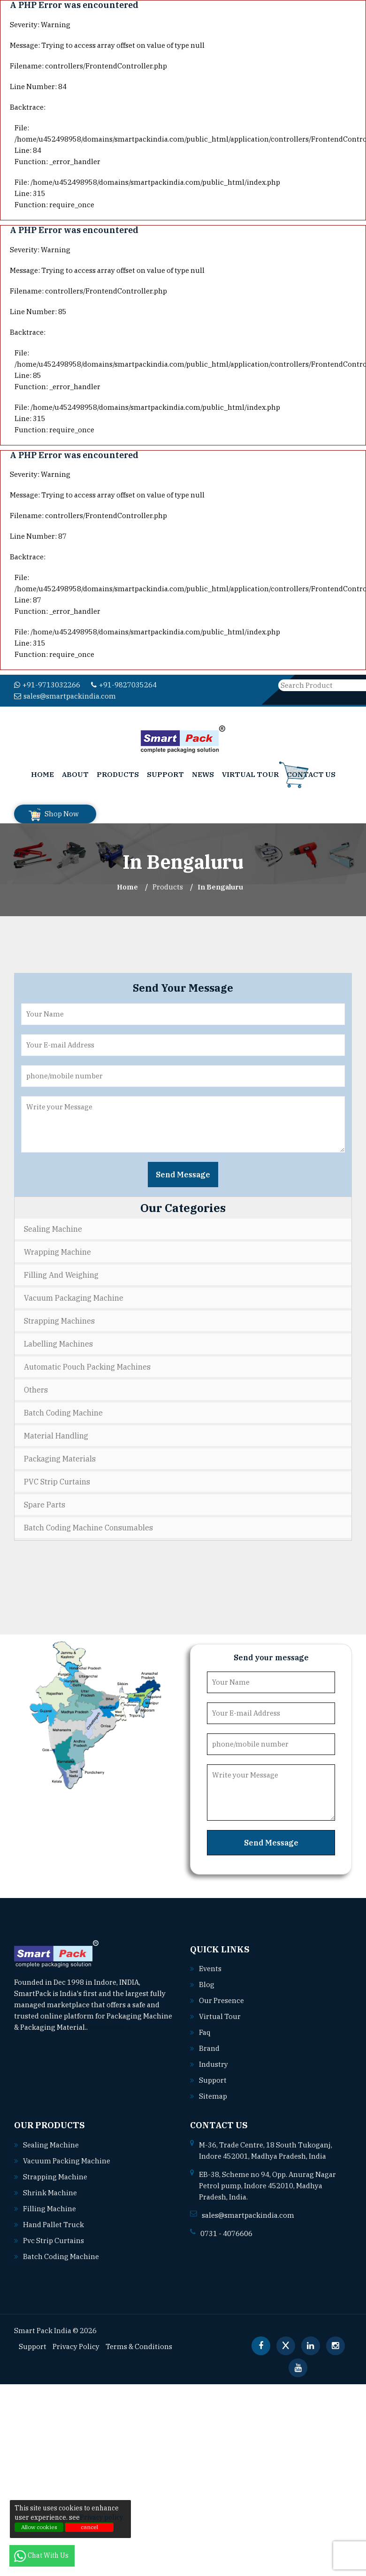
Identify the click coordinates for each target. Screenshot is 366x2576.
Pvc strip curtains (51, 2236)
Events (210, 1964)
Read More (109, 2023)
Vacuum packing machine (63, 2157)
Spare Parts (44, 1500)
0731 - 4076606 (223, 2229)
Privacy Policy (73, 2342)
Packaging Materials (60, 1454)
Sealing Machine (53, 1224)
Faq (204, 2028)
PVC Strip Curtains (57, 1477)
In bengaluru (220, 883)
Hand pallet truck (52, 2220)
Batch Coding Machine (63, 1408)
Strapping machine (53, 2173)
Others (36, 1385)
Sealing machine (49, 2141)
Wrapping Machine (57, 1247)
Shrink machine (48, 2188)
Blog (206, 1980)
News (203, 770)
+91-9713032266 (44, 685)
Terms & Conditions (132, 2342)
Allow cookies (39, 2527)
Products (118, 770)
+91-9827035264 (115, 685)
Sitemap (212, 2092)
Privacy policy (101, 2517)
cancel (89, 2527)
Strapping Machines (59, 1316)
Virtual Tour (250, 770)
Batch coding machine (58, 2252)
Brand (209, 2044)
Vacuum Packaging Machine (73, 1293)
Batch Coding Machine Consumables (88, 1523)
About (75, 770)
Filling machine (48, 2204)
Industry (213, 2060)
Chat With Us (42, 2555)
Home (42, 770)
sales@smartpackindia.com (204, 685)
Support (165, 770)
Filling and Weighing (61, 1270)
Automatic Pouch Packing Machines (87, 1362)
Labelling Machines (58, 1339)
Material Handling (56, 1431)
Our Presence (220, 1996)
